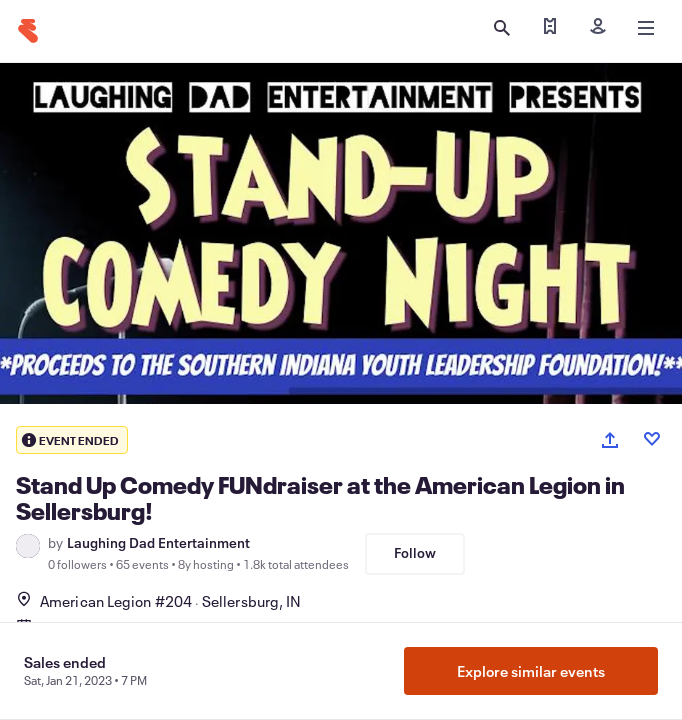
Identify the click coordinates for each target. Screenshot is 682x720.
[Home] (28, 31)
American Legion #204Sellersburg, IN (158, 601)
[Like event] (652, 439)
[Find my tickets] (550, 28)
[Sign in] (598, 28)
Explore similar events (531, 671)
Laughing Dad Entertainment (158, 543)
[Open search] (502, 28)
